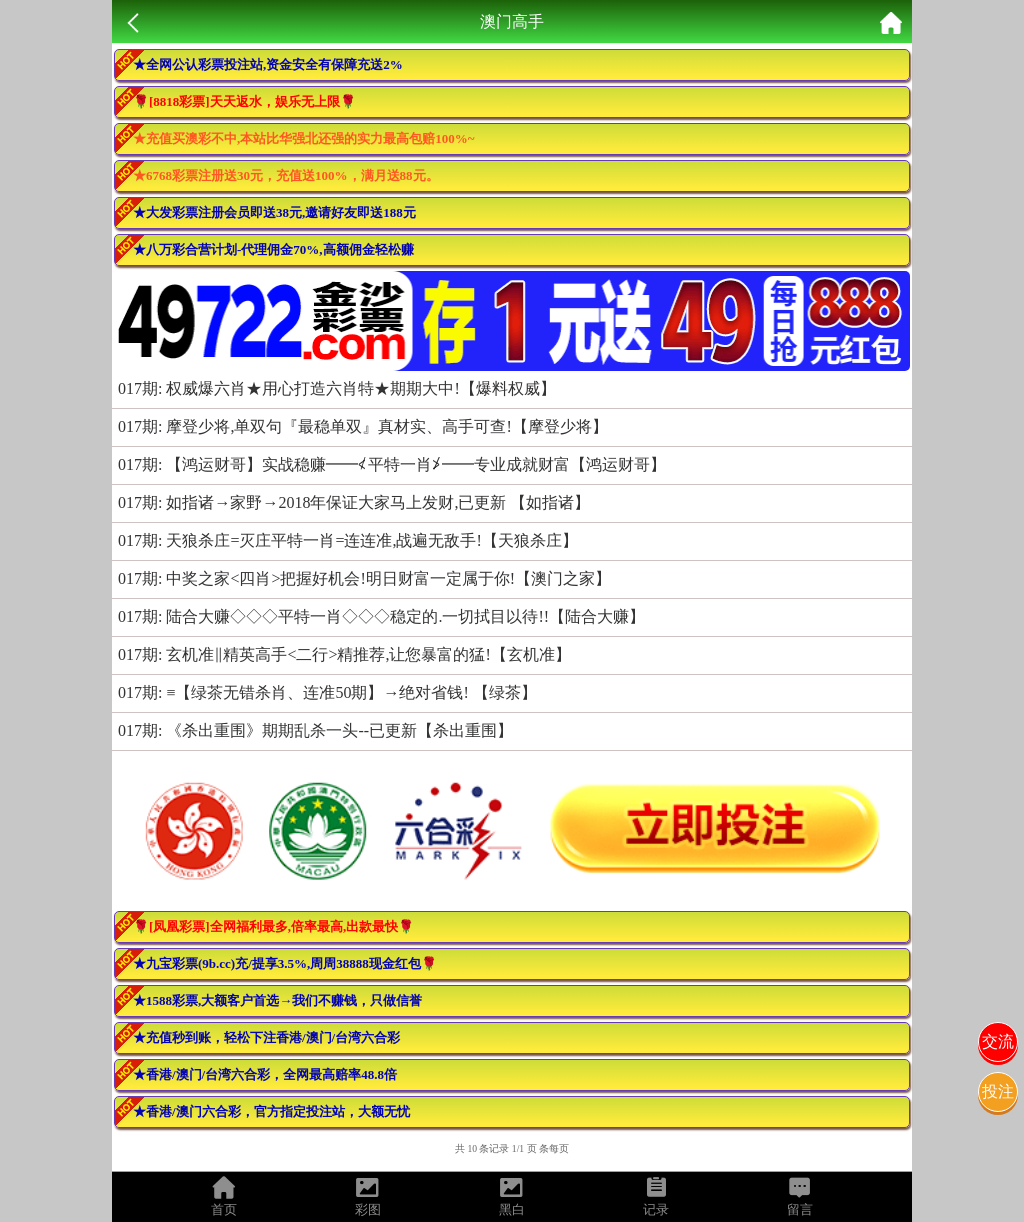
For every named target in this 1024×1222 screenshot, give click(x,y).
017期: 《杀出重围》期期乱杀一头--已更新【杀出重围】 (315, 730)
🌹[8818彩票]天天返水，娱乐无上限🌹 (244, 101)
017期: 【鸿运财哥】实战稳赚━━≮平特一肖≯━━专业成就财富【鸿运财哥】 (392, 464)
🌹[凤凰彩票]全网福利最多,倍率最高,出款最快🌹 (273, 926)
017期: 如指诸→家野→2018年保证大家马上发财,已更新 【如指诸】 (354, 502)
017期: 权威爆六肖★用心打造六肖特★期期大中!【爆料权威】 (337, 388)
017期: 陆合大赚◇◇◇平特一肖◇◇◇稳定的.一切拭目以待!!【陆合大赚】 (381, 616)
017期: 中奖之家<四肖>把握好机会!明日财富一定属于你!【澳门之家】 (364, 578)
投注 (998, 1091)
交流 (998, 1041)
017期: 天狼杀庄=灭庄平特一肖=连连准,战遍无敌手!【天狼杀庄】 (348, 540)
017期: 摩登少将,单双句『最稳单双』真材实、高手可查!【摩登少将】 (363, 426)
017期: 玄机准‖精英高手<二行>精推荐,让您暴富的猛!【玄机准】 (344, 654)
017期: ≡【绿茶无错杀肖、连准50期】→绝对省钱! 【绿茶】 (327, 692)
